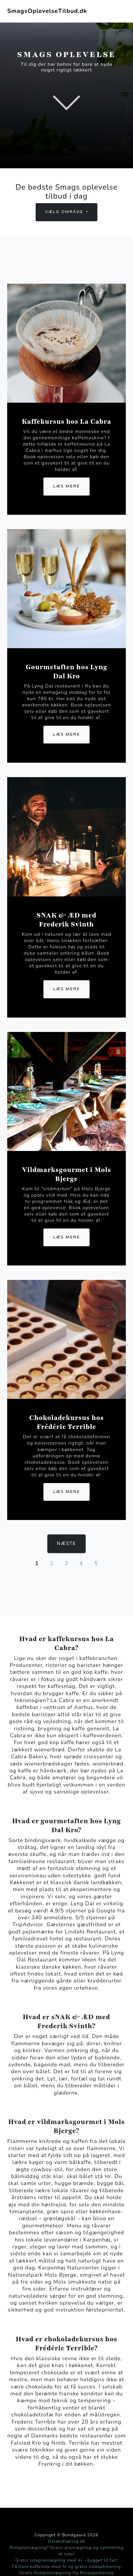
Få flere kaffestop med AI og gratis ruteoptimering (66, 2566)
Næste (66, 1543)
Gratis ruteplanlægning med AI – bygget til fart (66, 2560)
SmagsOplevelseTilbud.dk (47, 11)
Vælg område (65, 211)
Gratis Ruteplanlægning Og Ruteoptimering (66, 2573)
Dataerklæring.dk (66, 2541)
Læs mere (66, 486)
